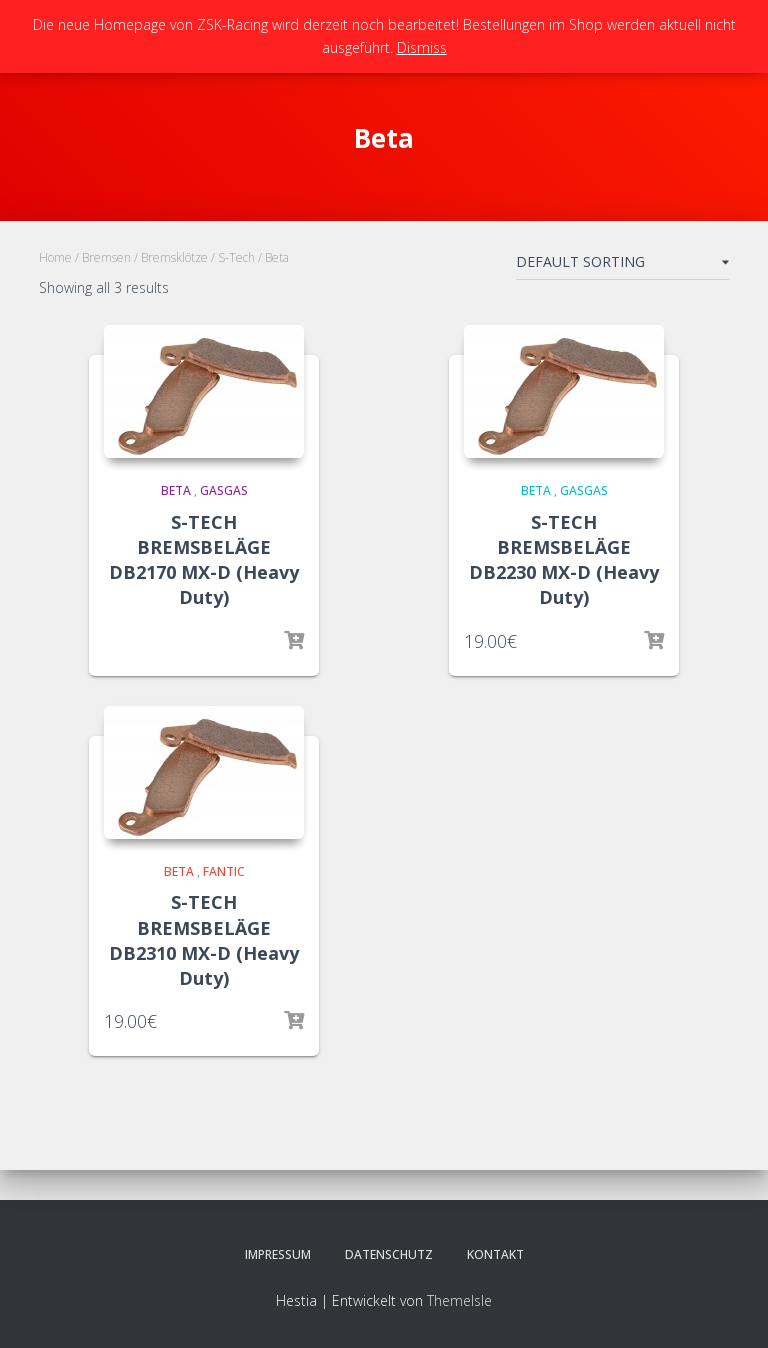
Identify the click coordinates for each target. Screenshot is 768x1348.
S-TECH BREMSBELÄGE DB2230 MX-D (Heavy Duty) (564, 560)
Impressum (278, 1254)
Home (55, 257)
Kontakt (495, 1254)
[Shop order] (622, 266)
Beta (176, 490)
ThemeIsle (459, 1300)
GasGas (224, 490)
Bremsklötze (174, 257)
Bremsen (106, 257)
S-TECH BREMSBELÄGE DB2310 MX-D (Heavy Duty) (204, 940)
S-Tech (236, 257)
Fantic (224, 871)
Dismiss (422, 47)
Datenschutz (389, 1254)
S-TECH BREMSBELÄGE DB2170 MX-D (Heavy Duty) (204, 560)
